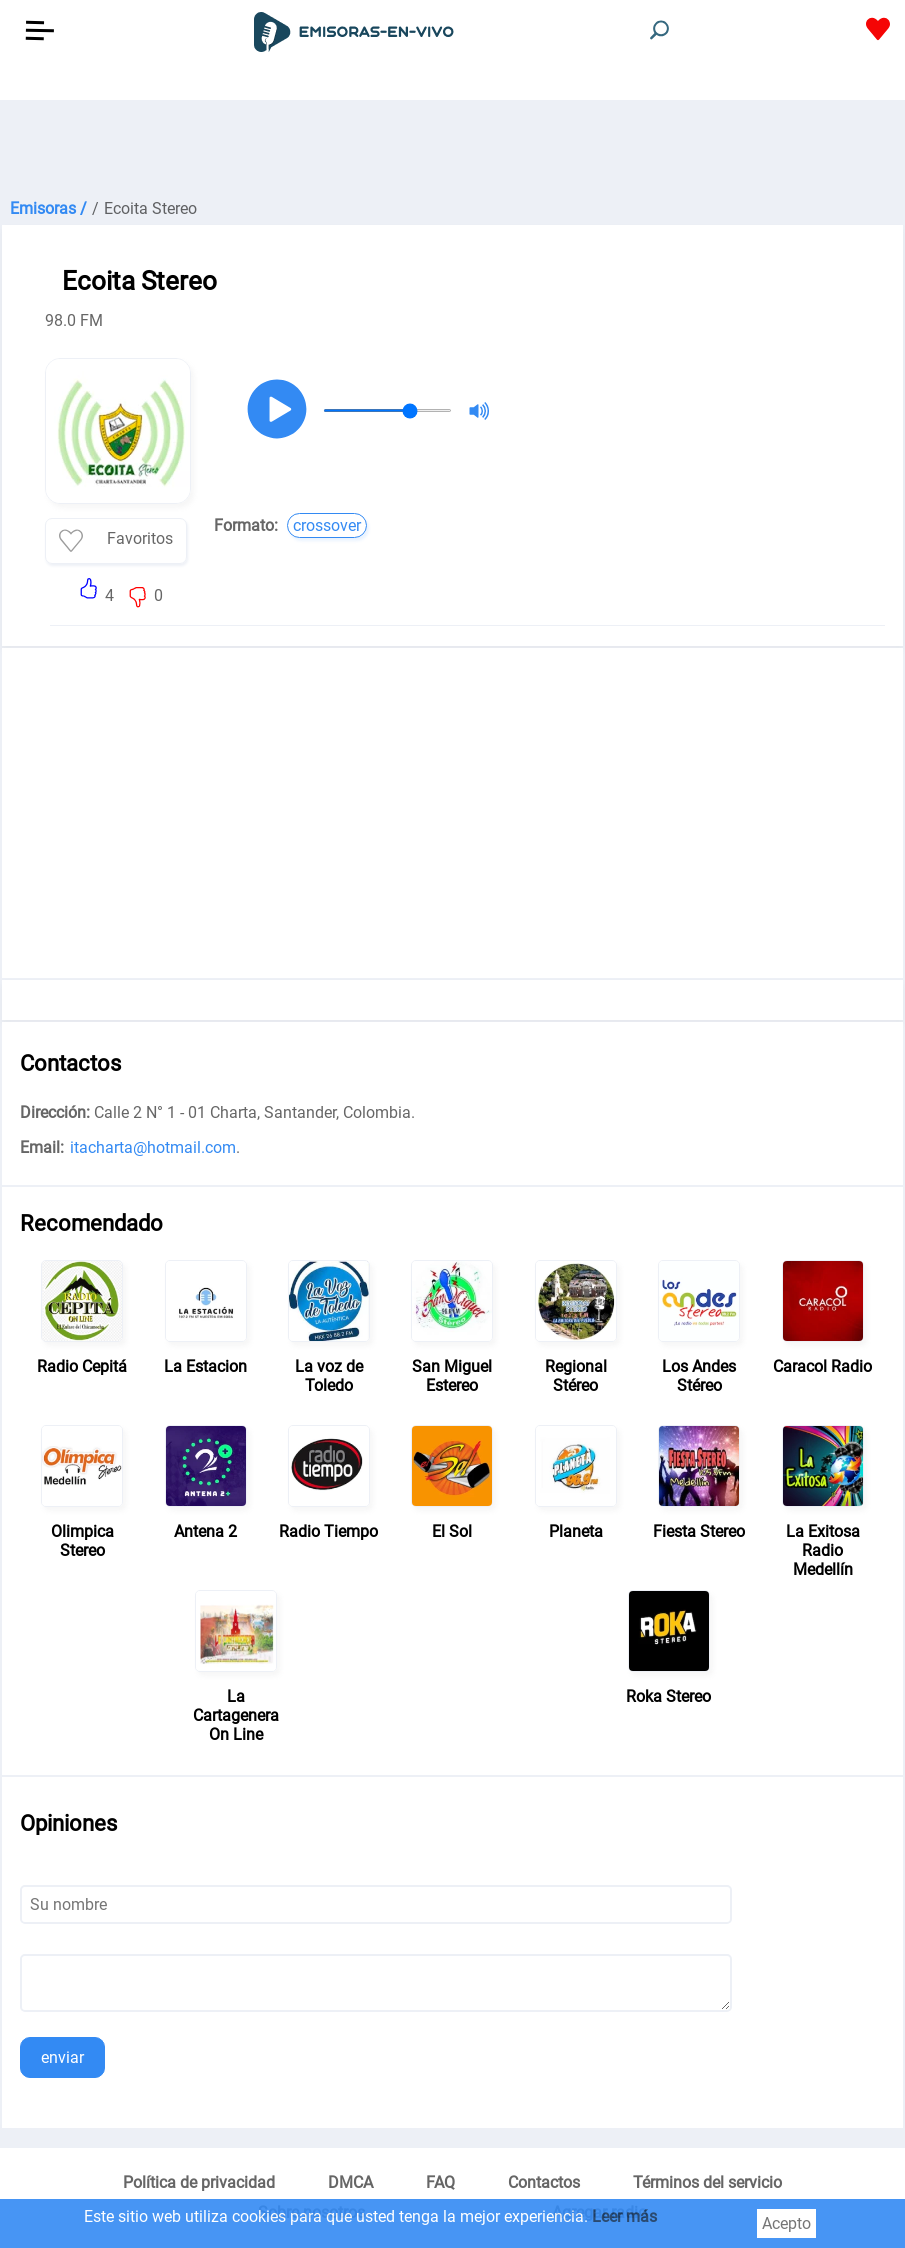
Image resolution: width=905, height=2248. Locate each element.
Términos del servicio (707, 2182)
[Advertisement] (452, 150)
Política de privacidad (199, 2182)
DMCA (350, 2182)
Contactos (544, 2182)
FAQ (440, 2182)
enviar (62, 2057)
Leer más (624, 2216)
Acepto (786, 2223)
